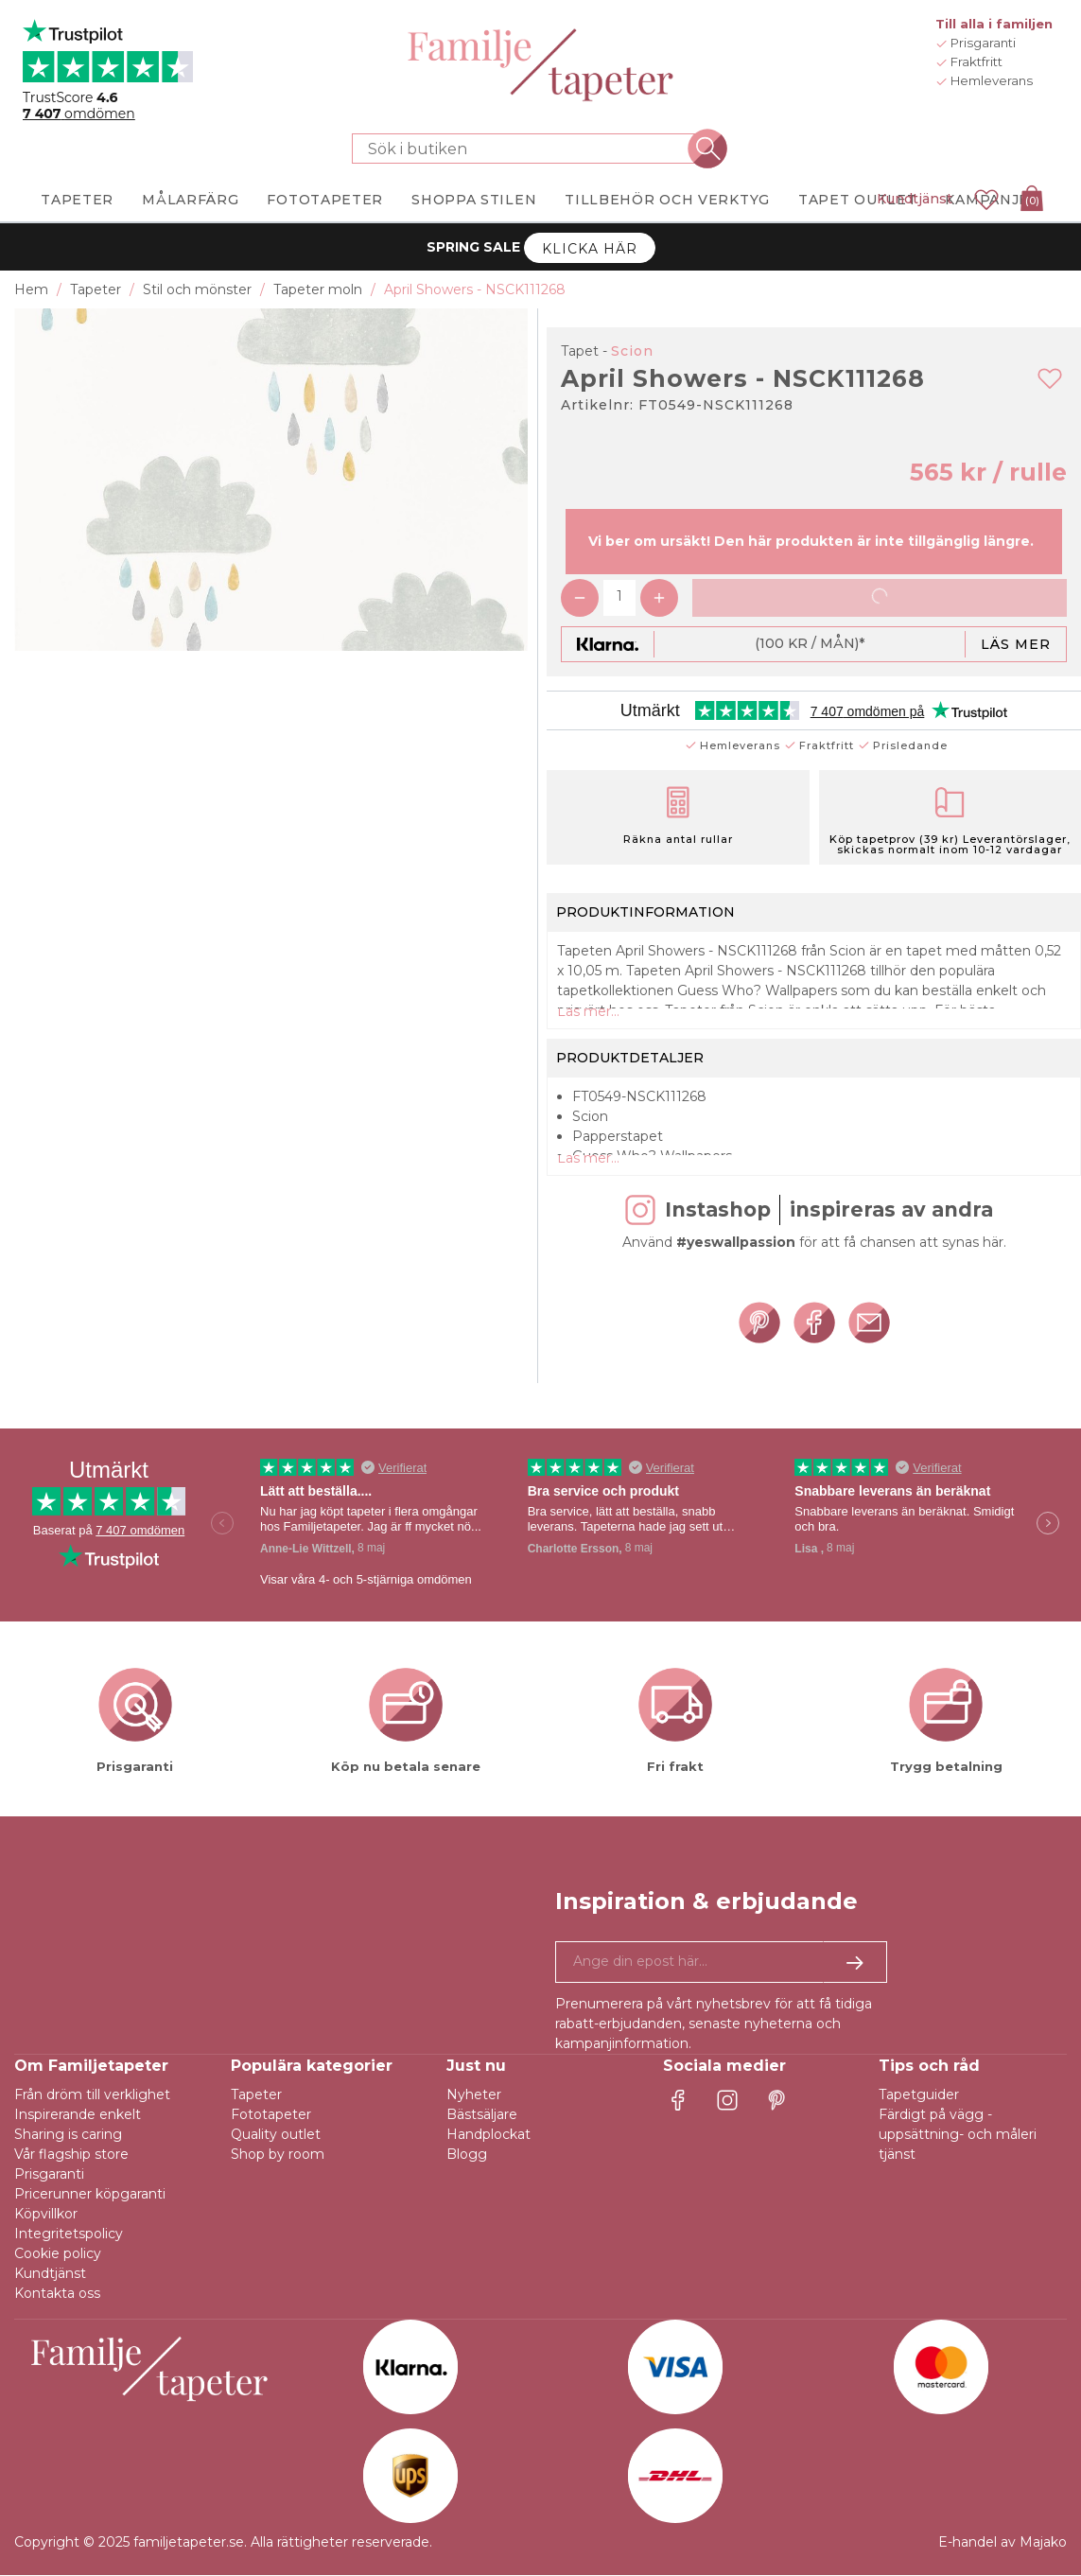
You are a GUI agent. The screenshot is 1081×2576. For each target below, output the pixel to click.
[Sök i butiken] (529, 148)
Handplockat (488, 2135)
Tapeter (256, 2095)
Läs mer (1016, 644)
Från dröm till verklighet (92, 2095)
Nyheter (473, 2095)
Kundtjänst (914, 198)
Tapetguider (919, 2095)
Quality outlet (276, 2135)
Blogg (466, 2155)
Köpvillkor (46, 2214)
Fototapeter (271, 2115)
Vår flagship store (71, 2155)
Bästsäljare (481, 2115)
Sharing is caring (68, 2135)
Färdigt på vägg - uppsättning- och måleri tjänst (958, 2135)
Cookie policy (57, 2254)
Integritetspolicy (68, 2234)
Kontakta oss (57, 2294)
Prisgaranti (49, 2174)
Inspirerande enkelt (77, 2115)
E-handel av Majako (1002, 2542)
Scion (632, 350)
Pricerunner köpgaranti (90, 2194)
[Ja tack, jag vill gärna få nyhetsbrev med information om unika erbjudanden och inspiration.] (721, 1963)
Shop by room (277, 2155)
